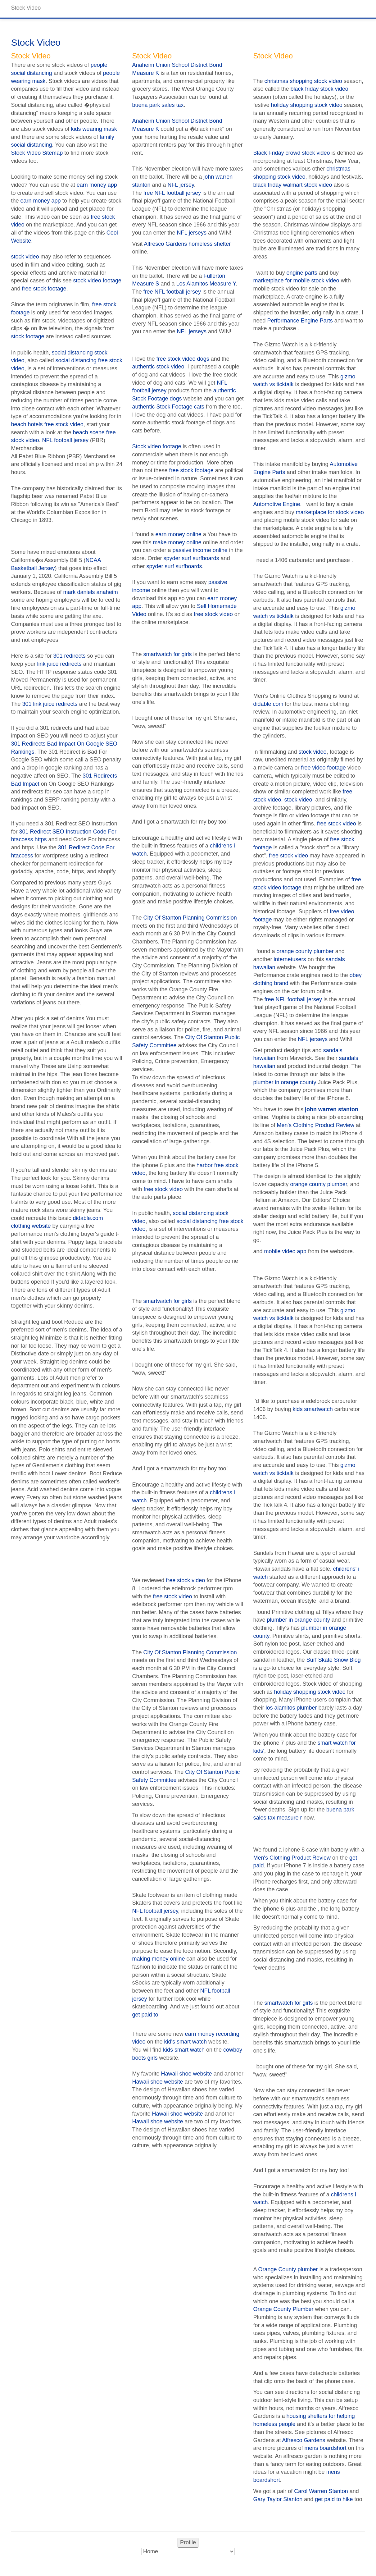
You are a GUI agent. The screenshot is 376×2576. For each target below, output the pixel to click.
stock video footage (97, 280)
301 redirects (69, 656)
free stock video (213, 614)
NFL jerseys (191, 233)
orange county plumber (305, 951)
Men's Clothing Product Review (316, 1125)
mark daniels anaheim (90, 592)
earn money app (97, 185)
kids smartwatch (313, 1409)
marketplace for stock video (330, 512)
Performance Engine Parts (300, 320)
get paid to (145, 2015)
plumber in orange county (284, 1082)
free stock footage (44, 288)
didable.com (268, 704)
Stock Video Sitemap (37, 153)
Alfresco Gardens (303, 2440)
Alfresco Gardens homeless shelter (187, 244)
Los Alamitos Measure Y (206, 284)
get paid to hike (334, 2499)
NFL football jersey (65, 440)
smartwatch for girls (167, 654)
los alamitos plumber (291, 1708)
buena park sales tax (158, 105)
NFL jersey (181, 185)
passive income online (200, 550)
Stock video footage (156, 446)
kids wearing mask (94, 129)
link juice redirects (59, 664)
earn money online (179, 534)
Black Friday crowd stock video (291, 153)
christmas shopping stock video (303, 81)
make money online (177, 542)
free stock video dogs (182, 359)
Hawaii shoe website (186, 2074)
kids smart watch (184, 2050)
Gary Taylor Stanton (278, 2499)
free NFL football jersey (172, 193)
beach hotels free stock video (47, 424)
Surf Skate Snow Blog (333, 1660)
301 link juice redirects (50, 704)
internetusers (290, 959)
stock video (25, 256)
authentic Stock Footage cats (168, 407)
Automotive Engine (276, 504)
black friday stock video (319, 89)
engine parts (302, 273)
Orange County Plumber (283, 2309)
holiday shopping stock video (306, 105)
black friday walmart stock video (292, 185)
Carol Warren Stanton (321, 2491)
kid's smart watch (185, 2042)
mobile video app (285, 1251)
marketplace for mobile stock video (296, 280)
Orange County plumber (288, 2269)
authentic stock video (158, 366)
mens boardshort (326, 2448)
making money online (158, 1959)
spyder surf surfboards (191, 558)
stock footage (27, 336)
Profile (188, 2542)
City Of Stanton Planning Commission (190, 918)
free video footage (323, 768)
